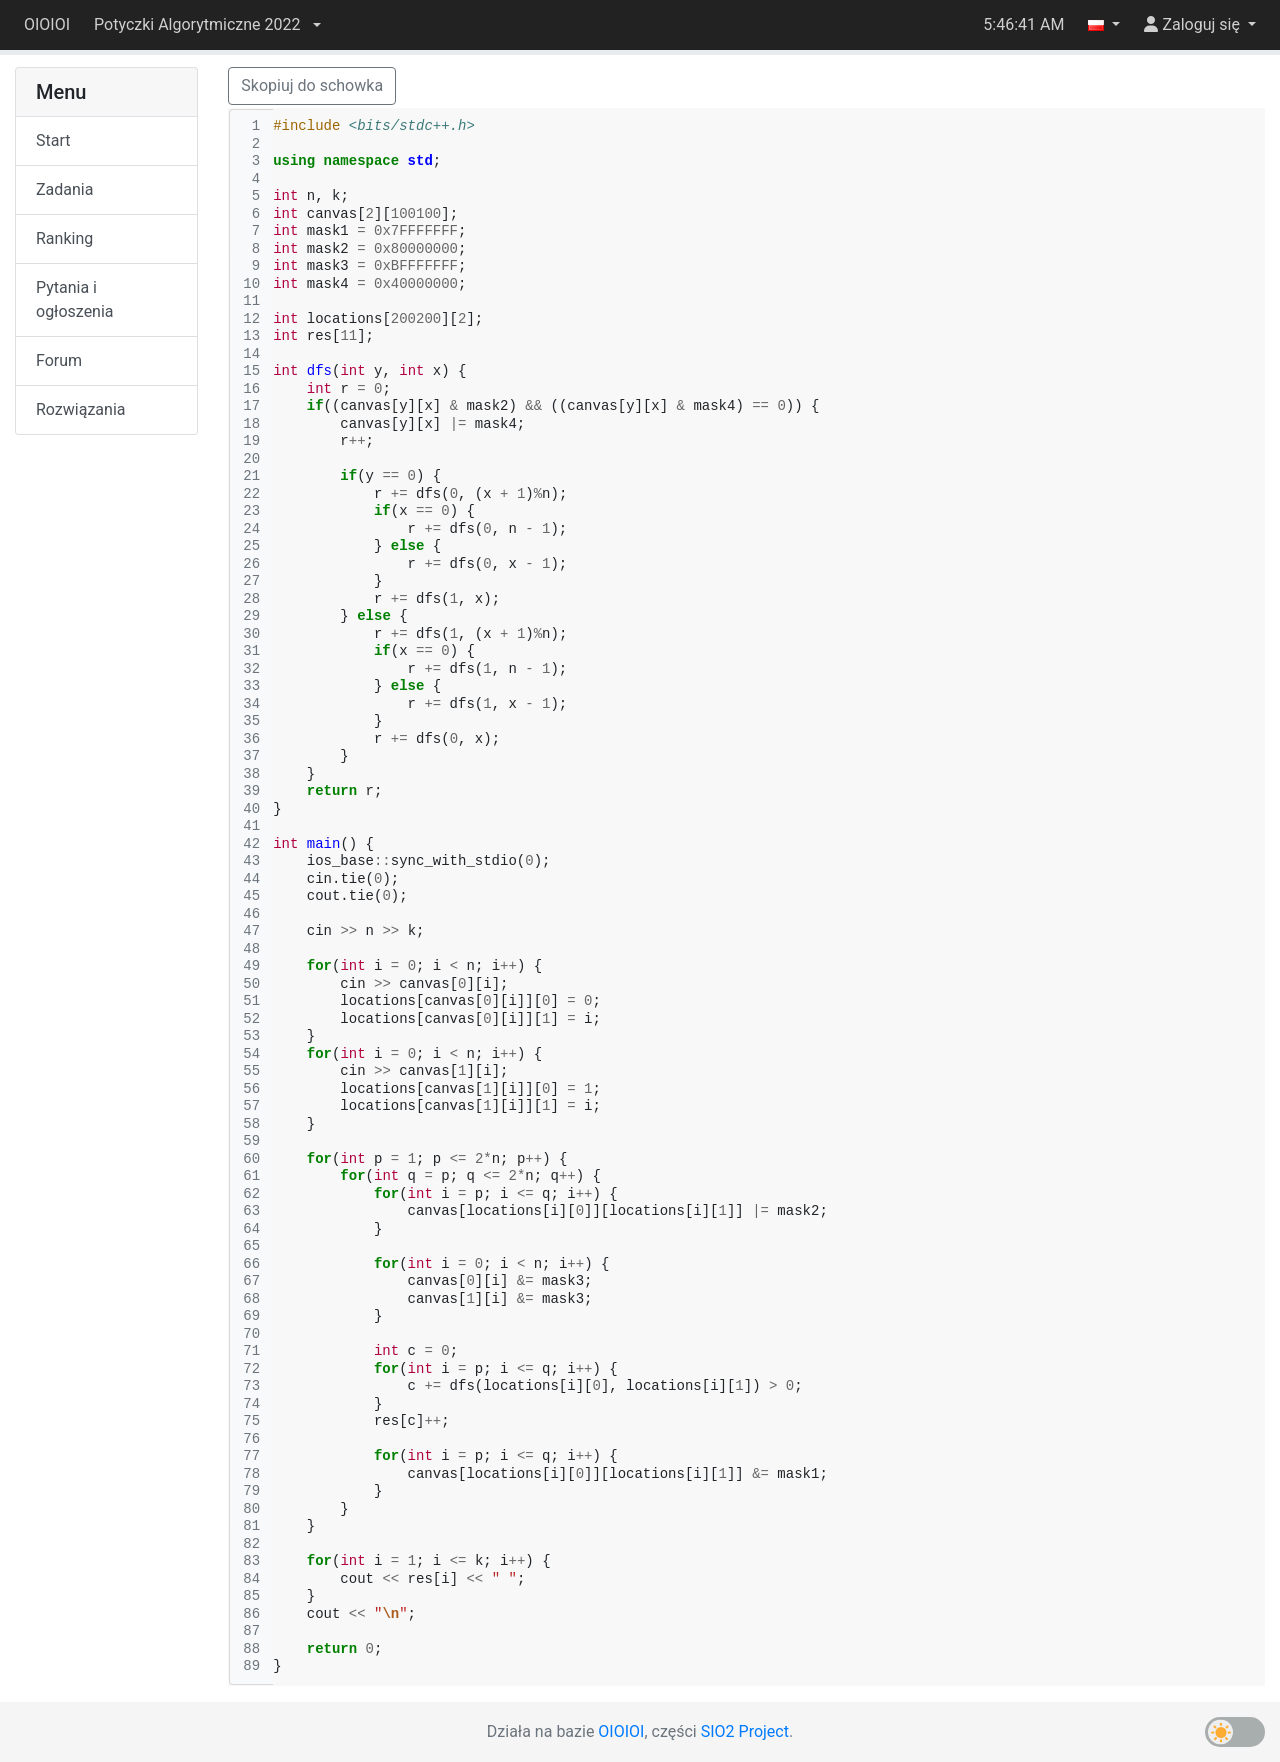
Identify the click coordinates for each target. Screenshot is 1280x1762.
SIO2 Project (745, 1731)
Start (53, 140)
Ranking (64, 238)
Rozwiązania (80, 409)
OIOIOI (47, 24)
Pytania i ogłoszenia (75, 299)
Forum (59, 360)
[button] (207, 25)
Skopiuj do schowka (312, 85)
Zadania (64, 189)
